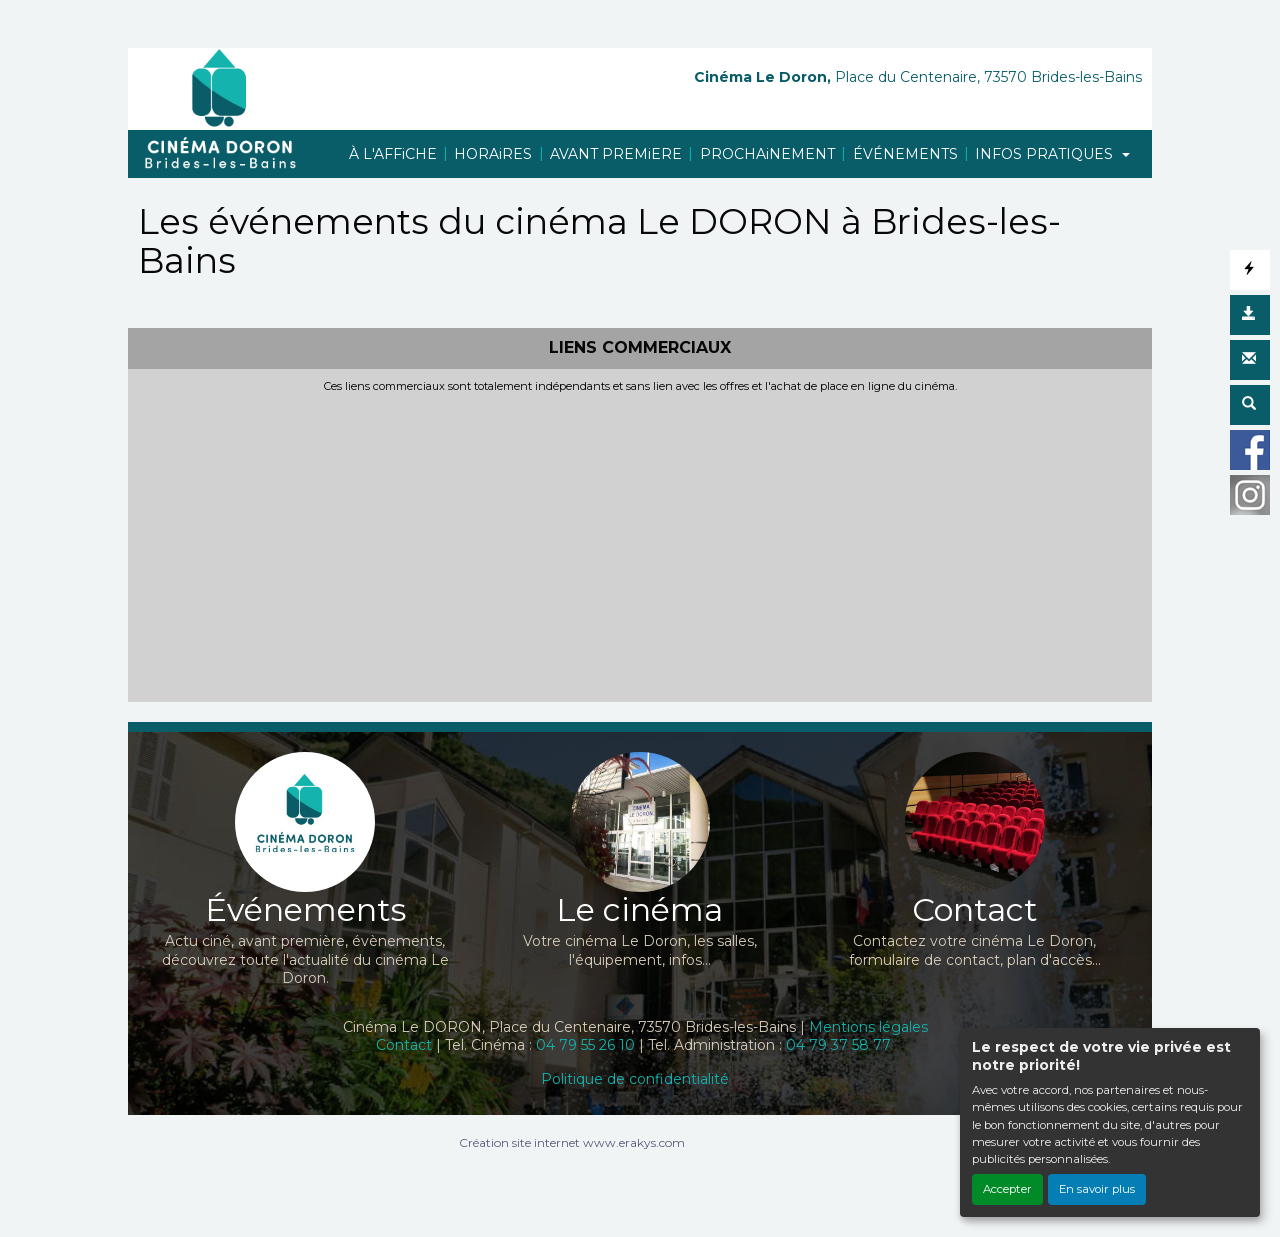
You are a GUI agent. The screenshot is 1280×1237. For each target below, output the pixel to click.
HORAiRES (493, 154)
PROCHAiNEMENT (767, 154)
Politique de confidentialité (635, 1079)
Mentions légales (868, 1027)
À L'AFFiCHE (393, 154)
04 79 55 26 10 (585, 1045)
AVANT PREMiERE (616, 154)
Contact (404, 1045)
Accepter (1007, 1189)
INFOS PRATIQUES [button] (1046, 154)
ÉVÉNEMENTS (905, 154)
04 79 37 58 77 (838, 1045)
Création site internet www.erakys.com (572, 1142)
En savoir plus (1097, 1189)
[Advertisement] (640, 544)
